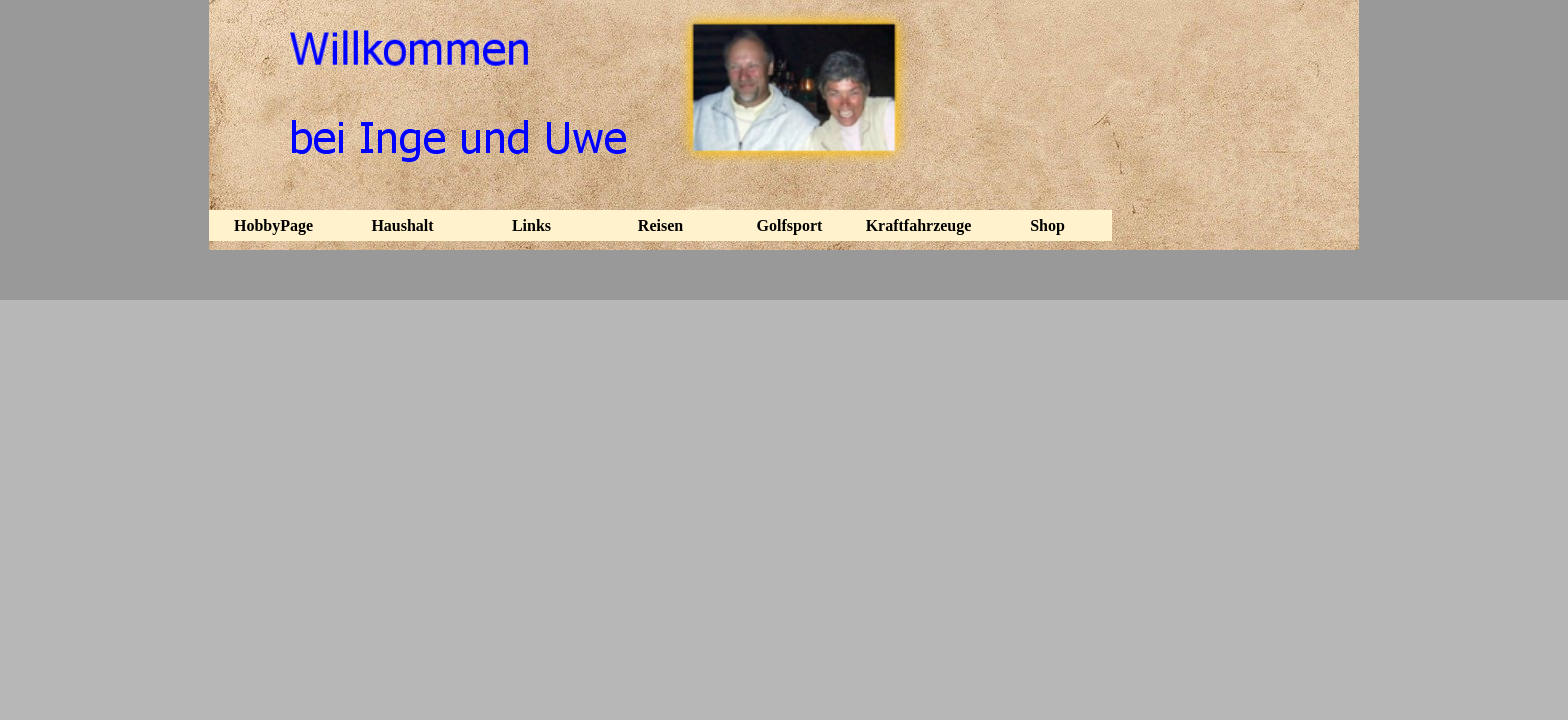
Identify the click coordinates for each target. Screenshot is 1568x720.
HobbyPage (273, 225)
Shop (1047, 225)
